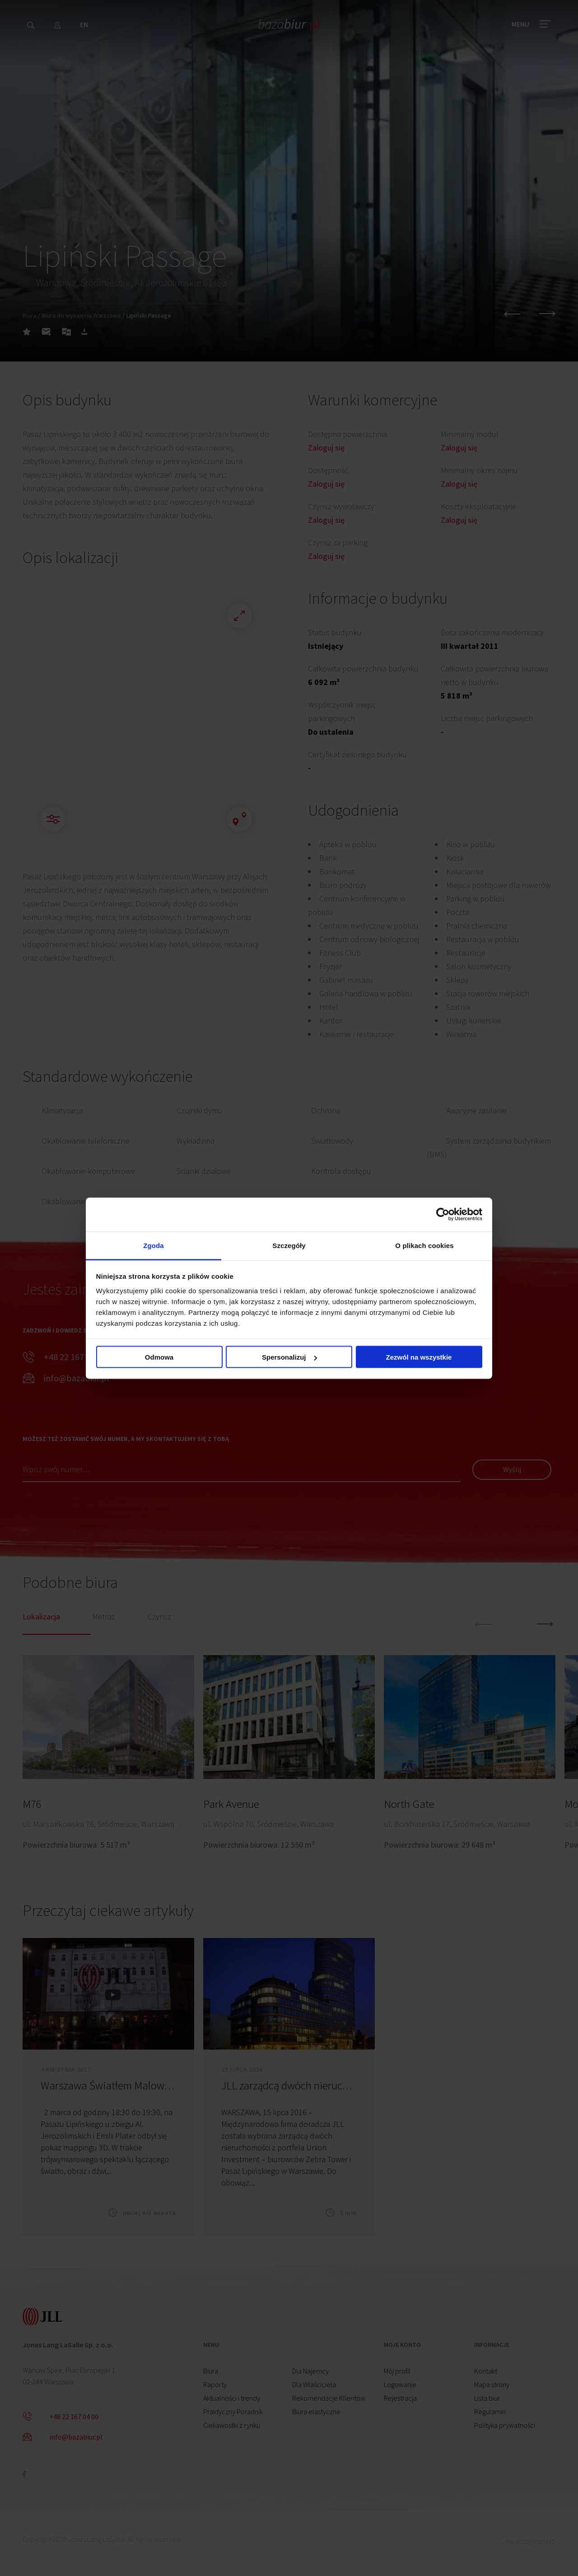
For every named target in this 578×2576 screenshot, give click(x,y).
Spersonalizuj (289, 1357)
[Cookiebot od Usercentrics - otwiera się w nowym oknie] (442, 1214)
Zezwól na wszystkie (419, 1357)
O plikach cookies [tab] (424, 1245)
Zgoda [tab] (153, 1245)
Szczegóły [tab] (288, 1245)
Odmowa (159, 1357)
